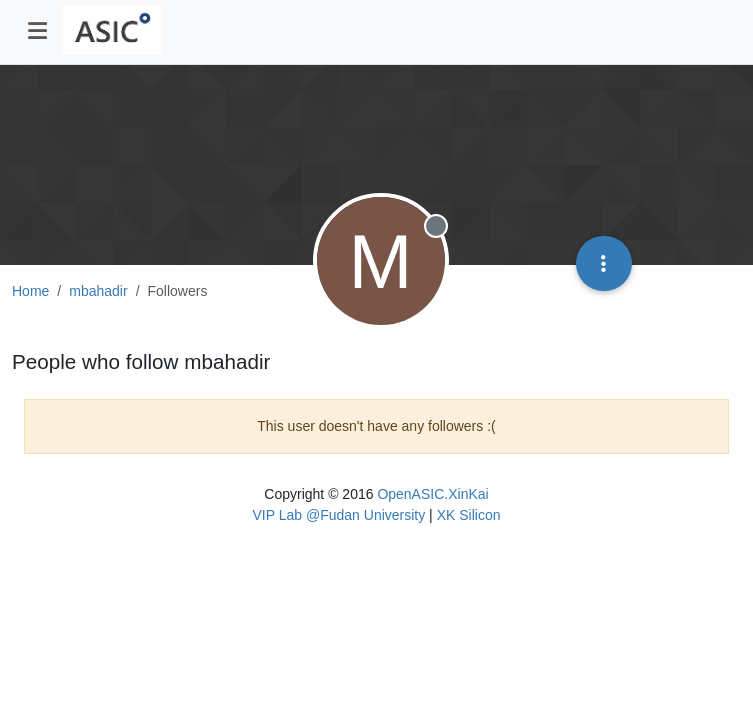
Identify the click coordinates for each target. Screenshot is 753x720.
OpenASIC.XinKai (432, 494)
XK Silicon (469, 515)
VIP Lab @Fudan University (339, 515)
